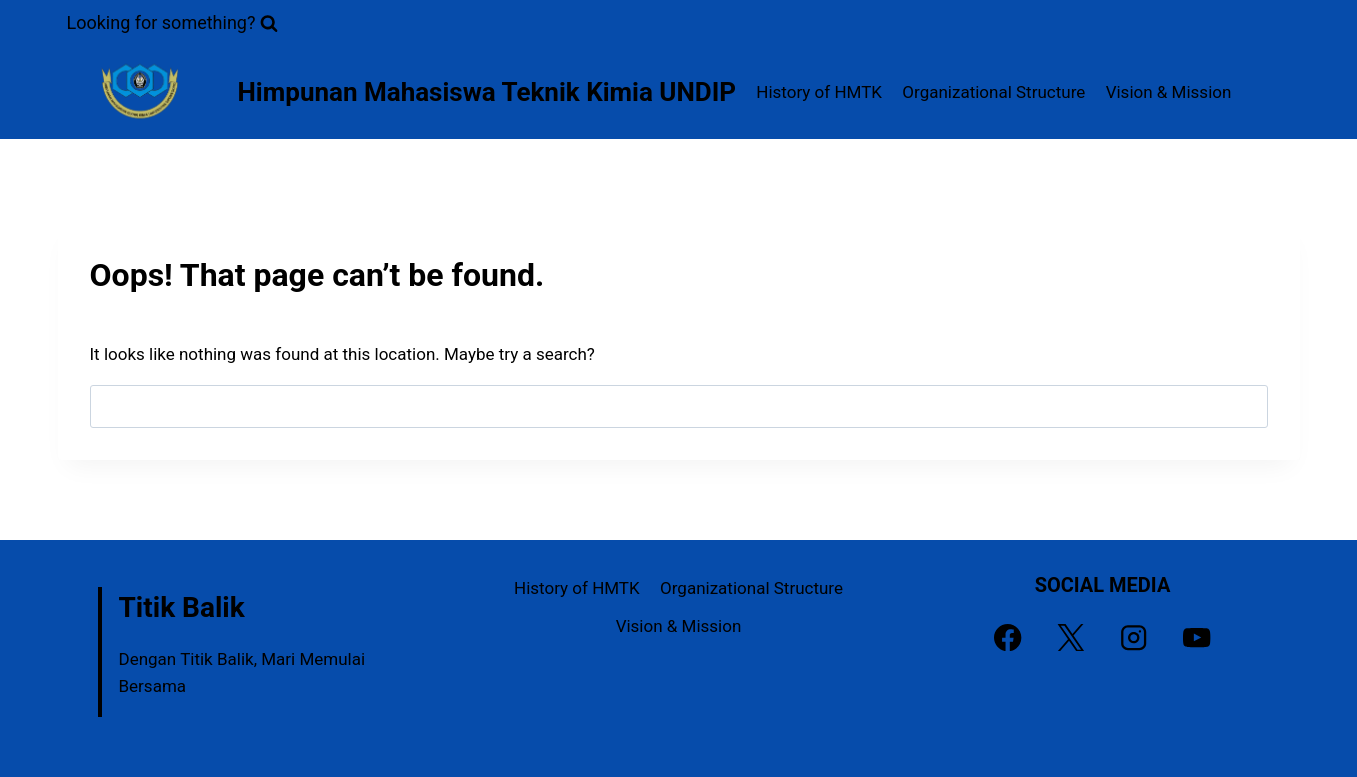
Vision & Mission (1169, 92)
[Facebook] (1008, 637)
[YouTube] (1197, 637)
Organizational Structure (993, 92)
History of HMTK (819, 92)
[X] (1071, 637)
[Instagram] (1134, 637)
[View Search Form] (173, 23)
